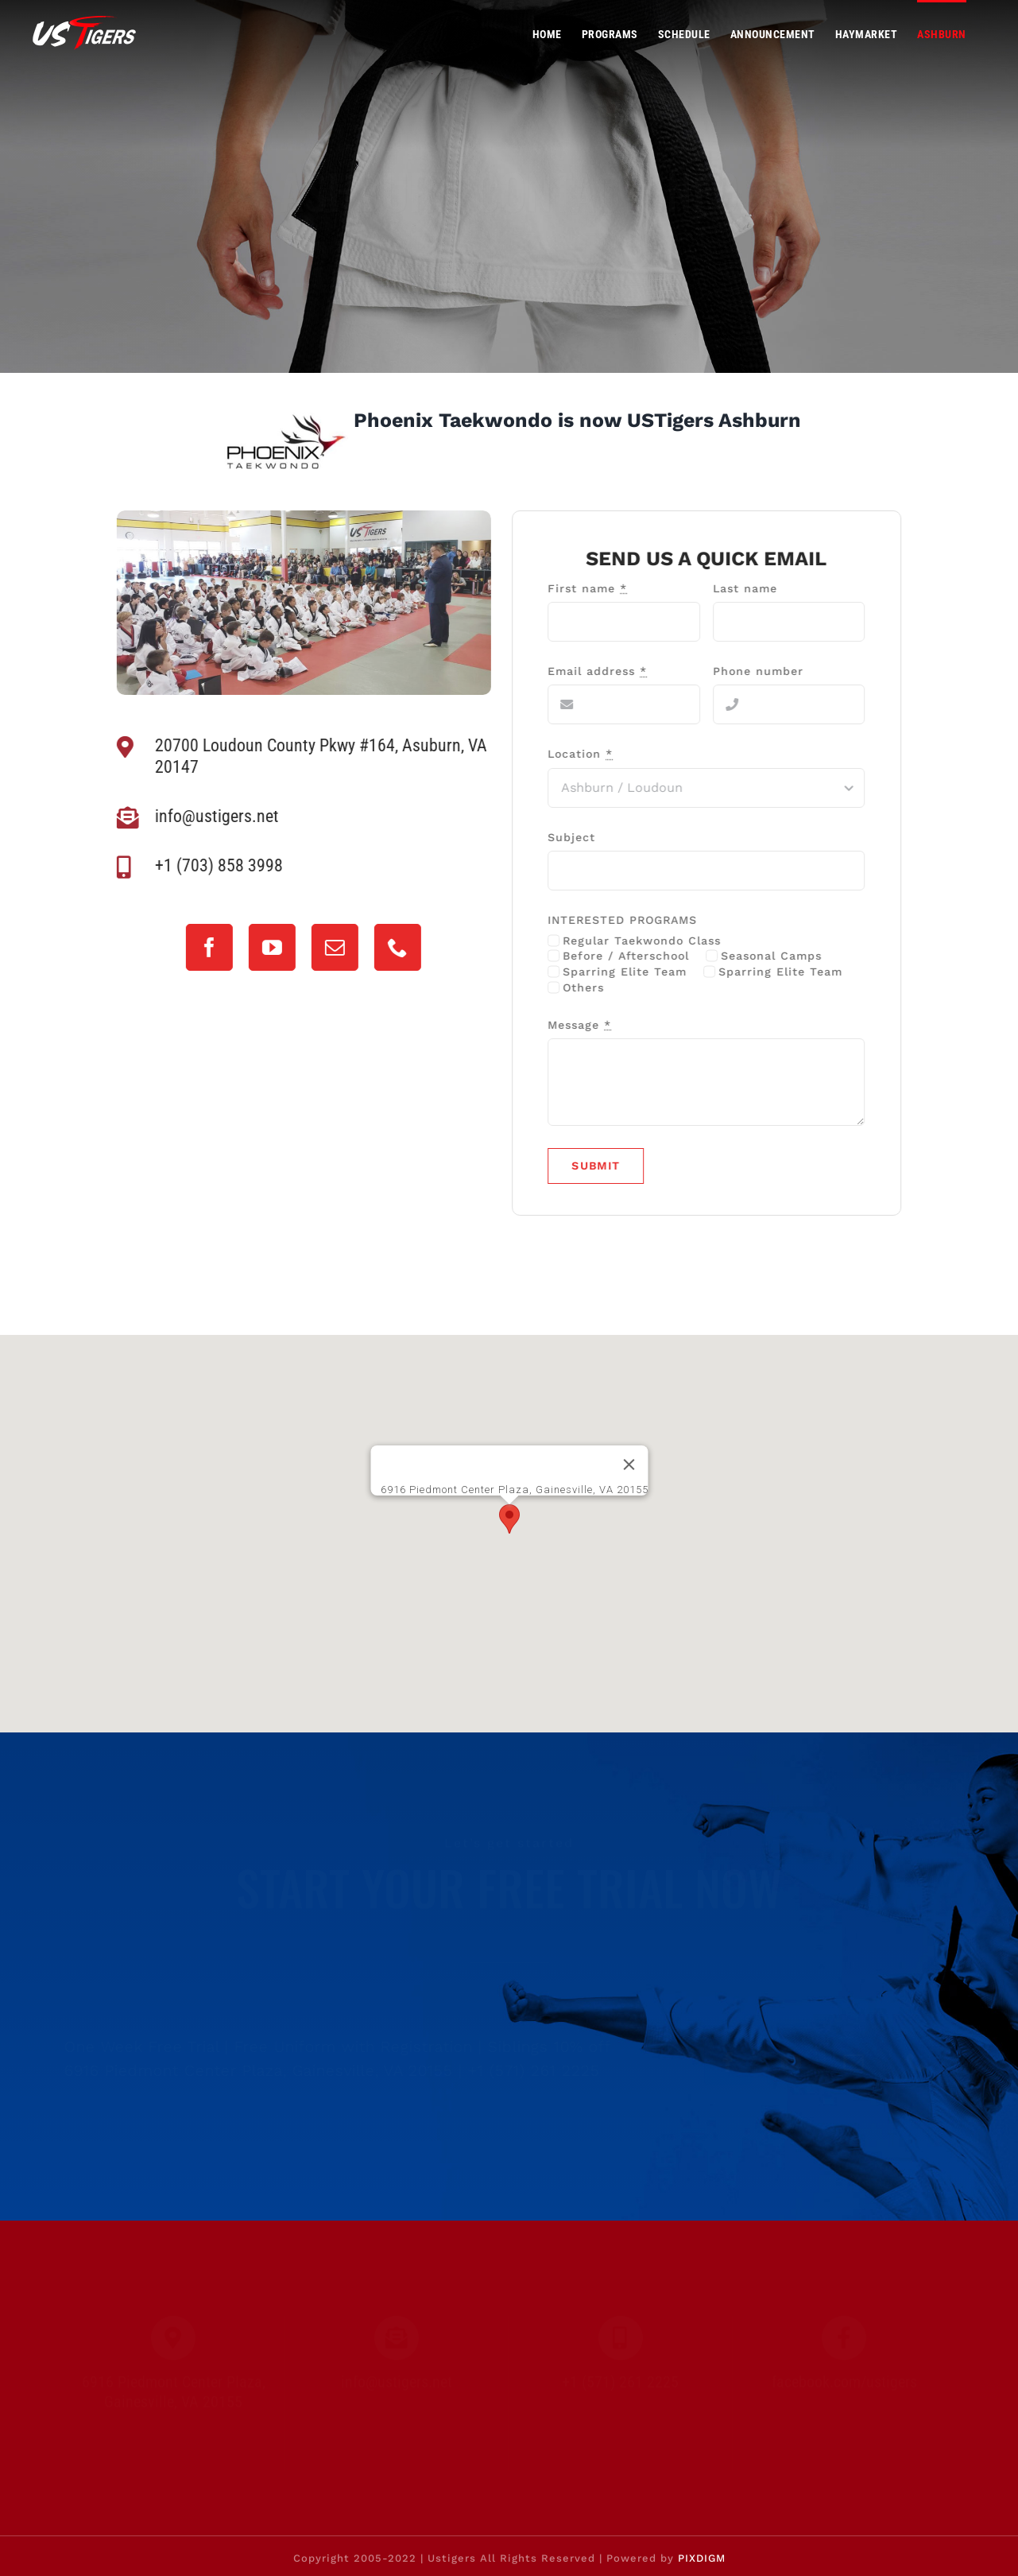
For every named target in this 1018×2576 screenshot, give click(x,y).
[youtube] (267, 947)
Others (589, 987)
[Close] (629, 1464)
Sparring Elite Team (630, 971)
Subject (577, 837)
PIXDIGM (702, 2558)
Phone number (763, 671)
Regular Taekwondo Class (647, 940)
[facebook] (204, 947)
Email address (602, 671)
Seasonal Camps (776, 955)
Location (585, 753)
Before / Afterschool (631, 955)
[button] (509, 1519)
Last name (750, 588)
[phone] (393, 947)
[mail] (330, 947)
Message (585, 1024)
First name (593, 588)
